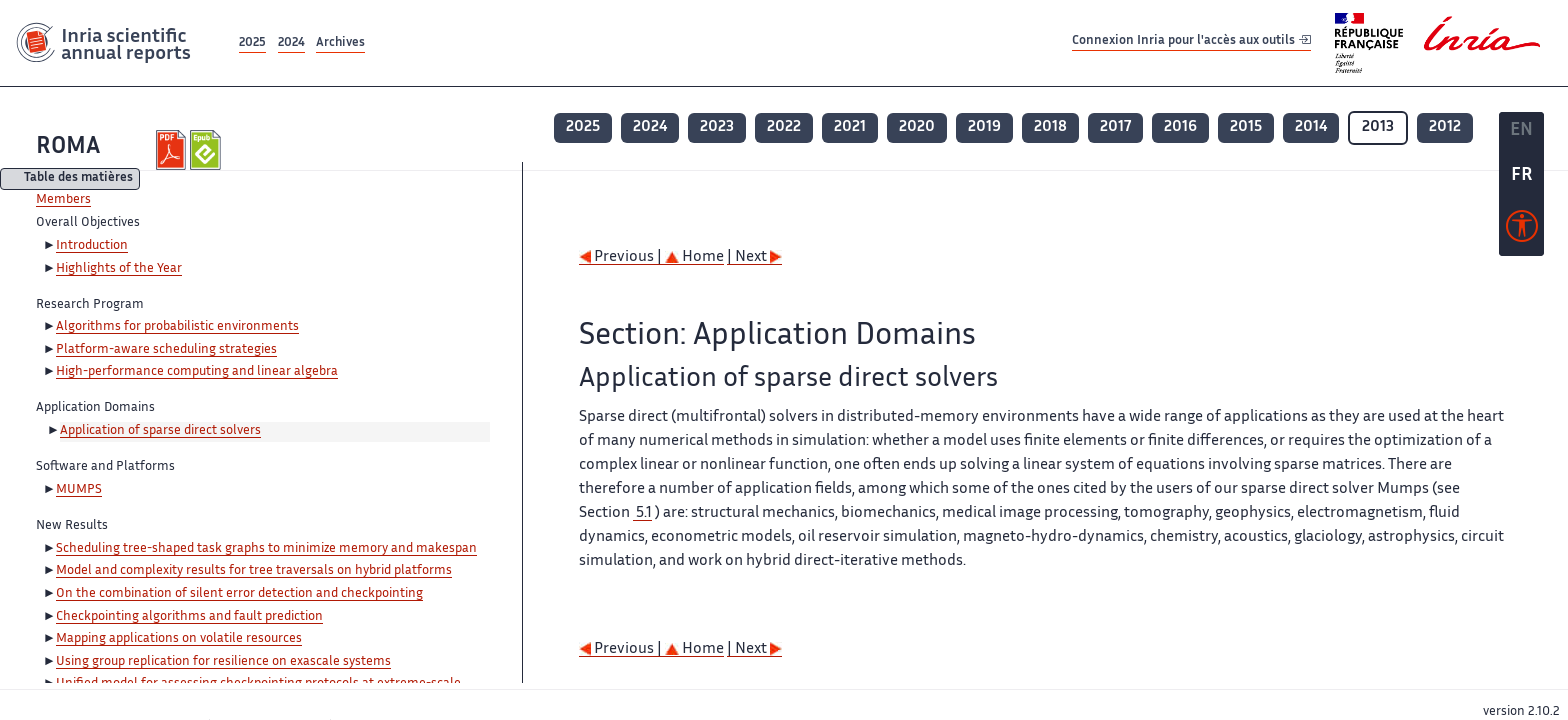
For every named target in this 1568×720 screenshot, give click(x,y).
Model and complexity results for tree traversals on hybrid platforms (254, 571)
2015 (1246, 127)
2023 (717, 127)
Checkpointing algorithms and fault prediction (189, 617)
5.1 (642, 513)
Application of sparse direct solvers (160, 431)
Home (694, 257)
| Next (754, 257)
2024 (291, 43)
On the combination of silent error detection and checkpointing (239, 594)
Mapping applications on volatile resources (179, 639)
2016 (1180, 127)
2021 (850, 127)
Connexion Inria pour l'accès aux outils (1191, 42)
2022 (784, 127)
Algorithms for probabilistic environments (177, 327)
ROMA (68, 147)
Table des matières (78, 179)
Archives (340, 43)
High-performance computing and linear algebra (197, 372)
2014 (1311, 127)
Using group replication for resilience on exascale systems (223, 662)
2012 (1445, 127)
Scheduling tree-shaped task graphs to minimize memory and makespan (266, 549)
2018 (1050, 127)
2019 (984, 127)
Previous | (622, 257)
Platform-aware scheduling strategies (166, 350)
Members (63, 200)
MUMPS (79, 490)
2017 (1115, 127)
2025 (252, 43)
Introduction (92, 246)
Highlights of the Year (119, 269)
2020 (917, 127)
